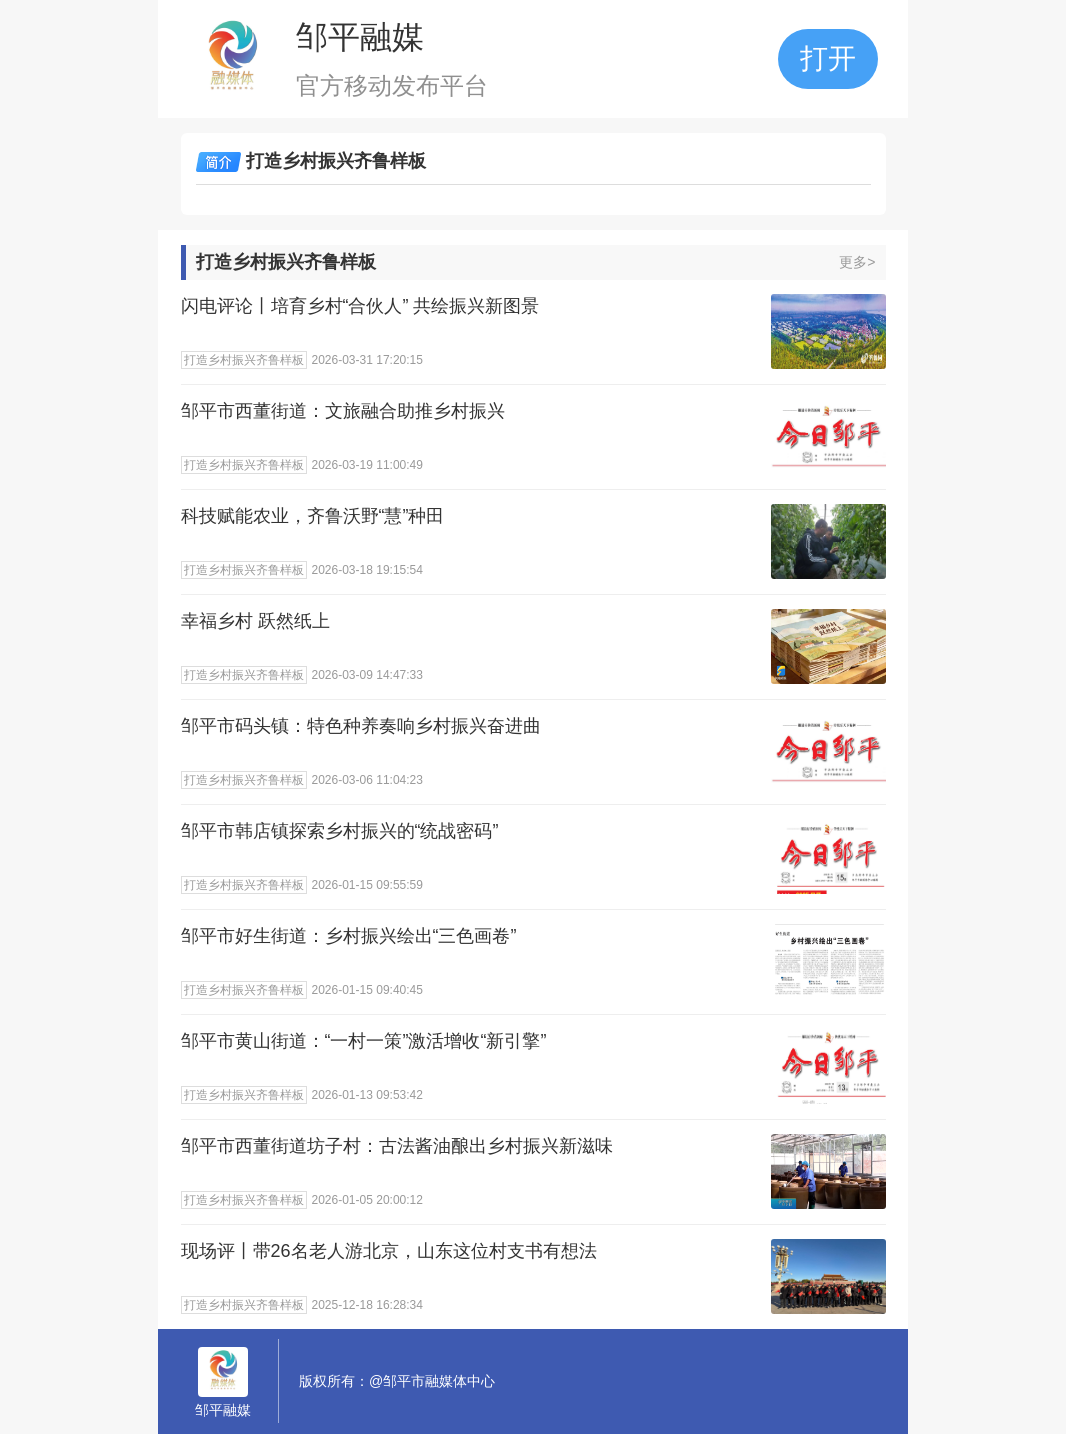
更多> (857, 262)
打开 (828, 58)
